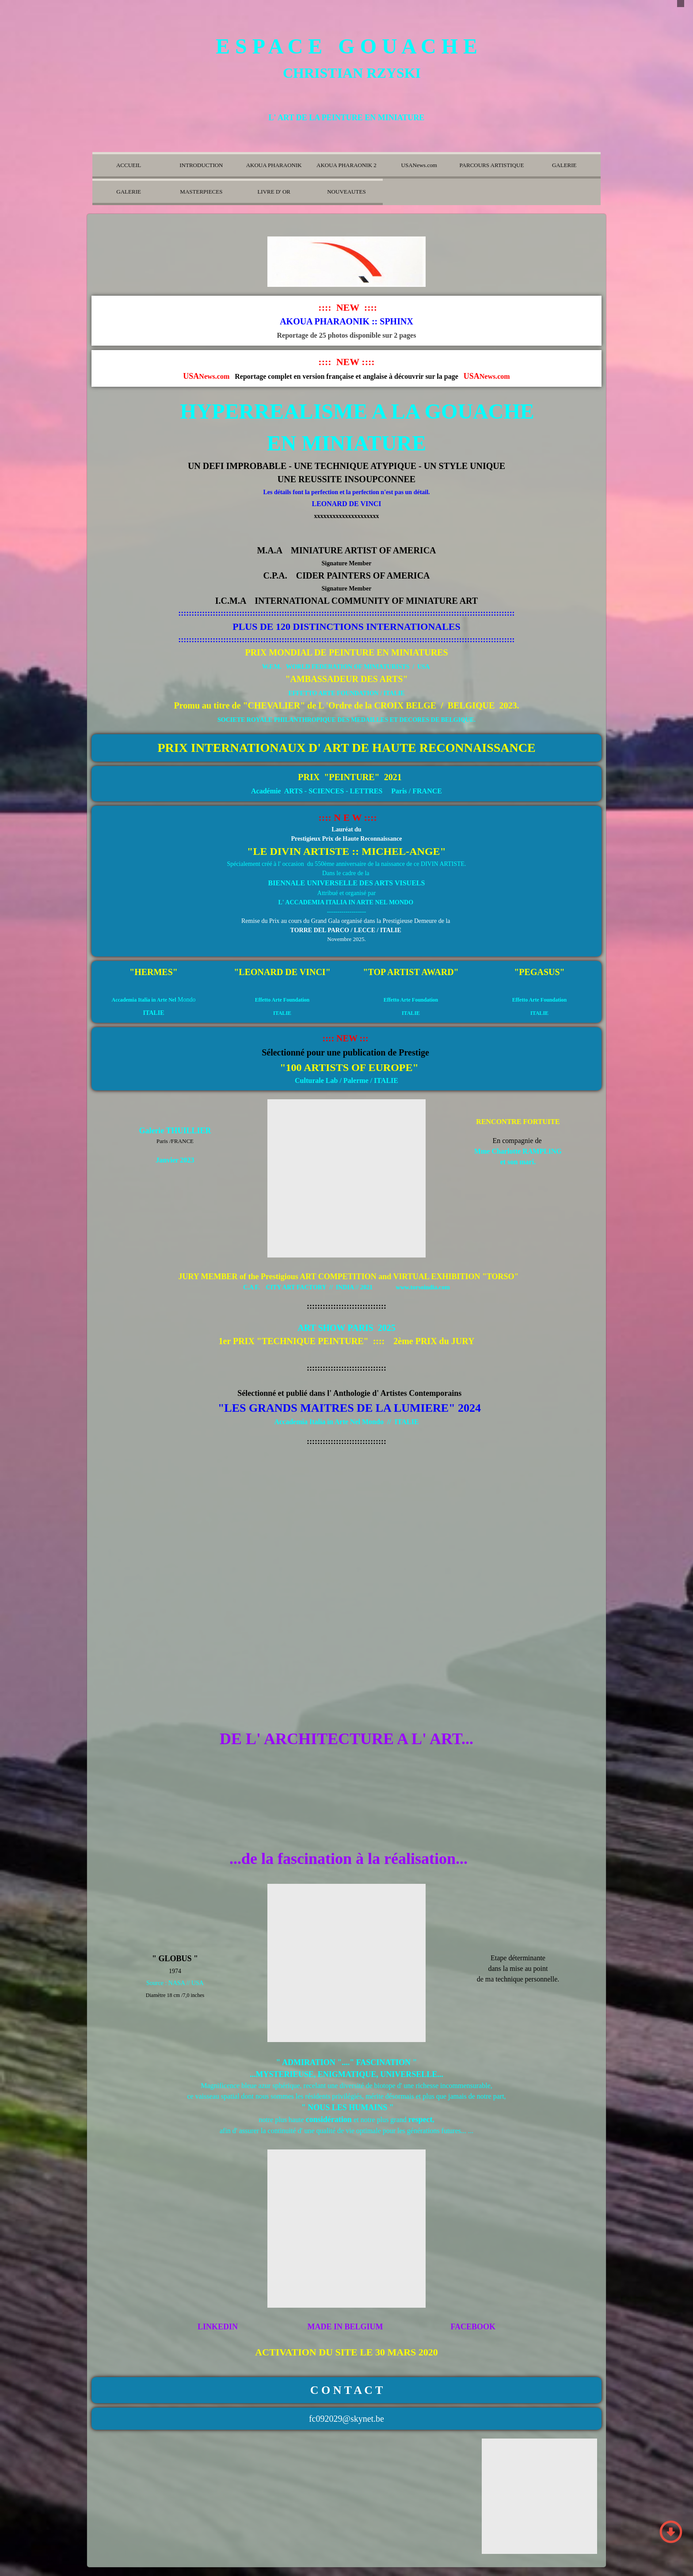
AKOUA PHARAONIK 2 (346, 165)
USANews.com (419, 165)
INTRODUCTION (201, 165)
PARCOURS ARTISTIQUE (492, 165)
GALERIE (564, 165)
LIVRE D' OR (273, 191)
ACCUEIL (128, 165)
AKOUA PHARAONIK (274, 165)
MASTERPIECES (201, 191)
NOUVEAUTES (346, 191)
